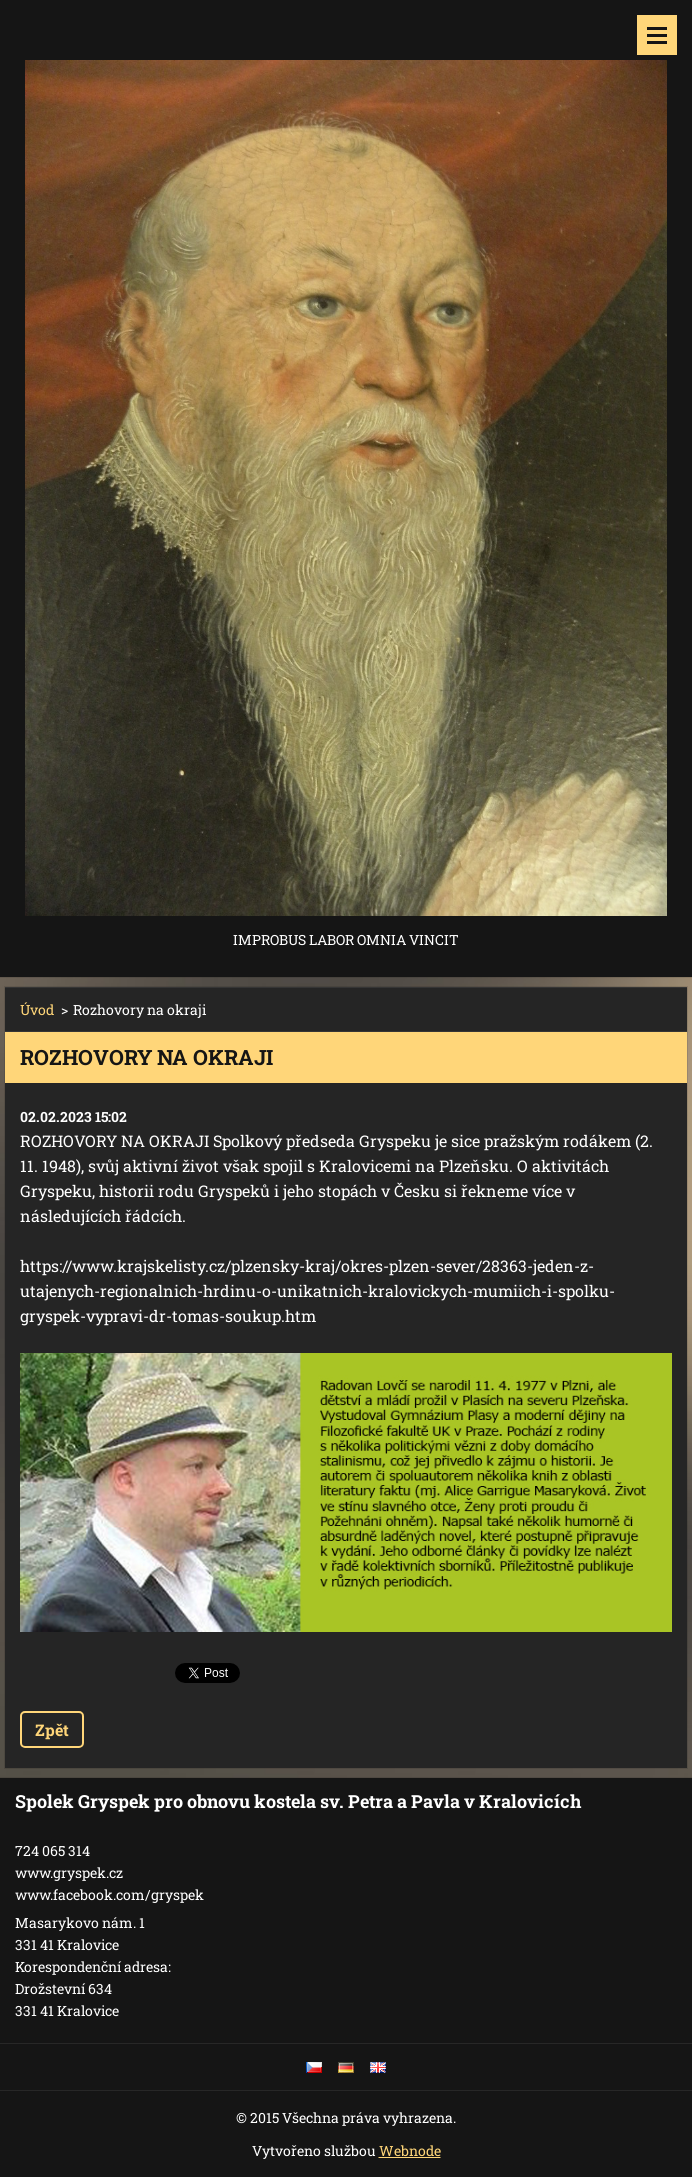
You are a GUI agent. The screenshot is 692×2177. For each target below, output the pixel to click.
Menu (657, 35)
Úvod (37, 1009)
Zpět (52, 1729)
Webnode (410, 2150)
